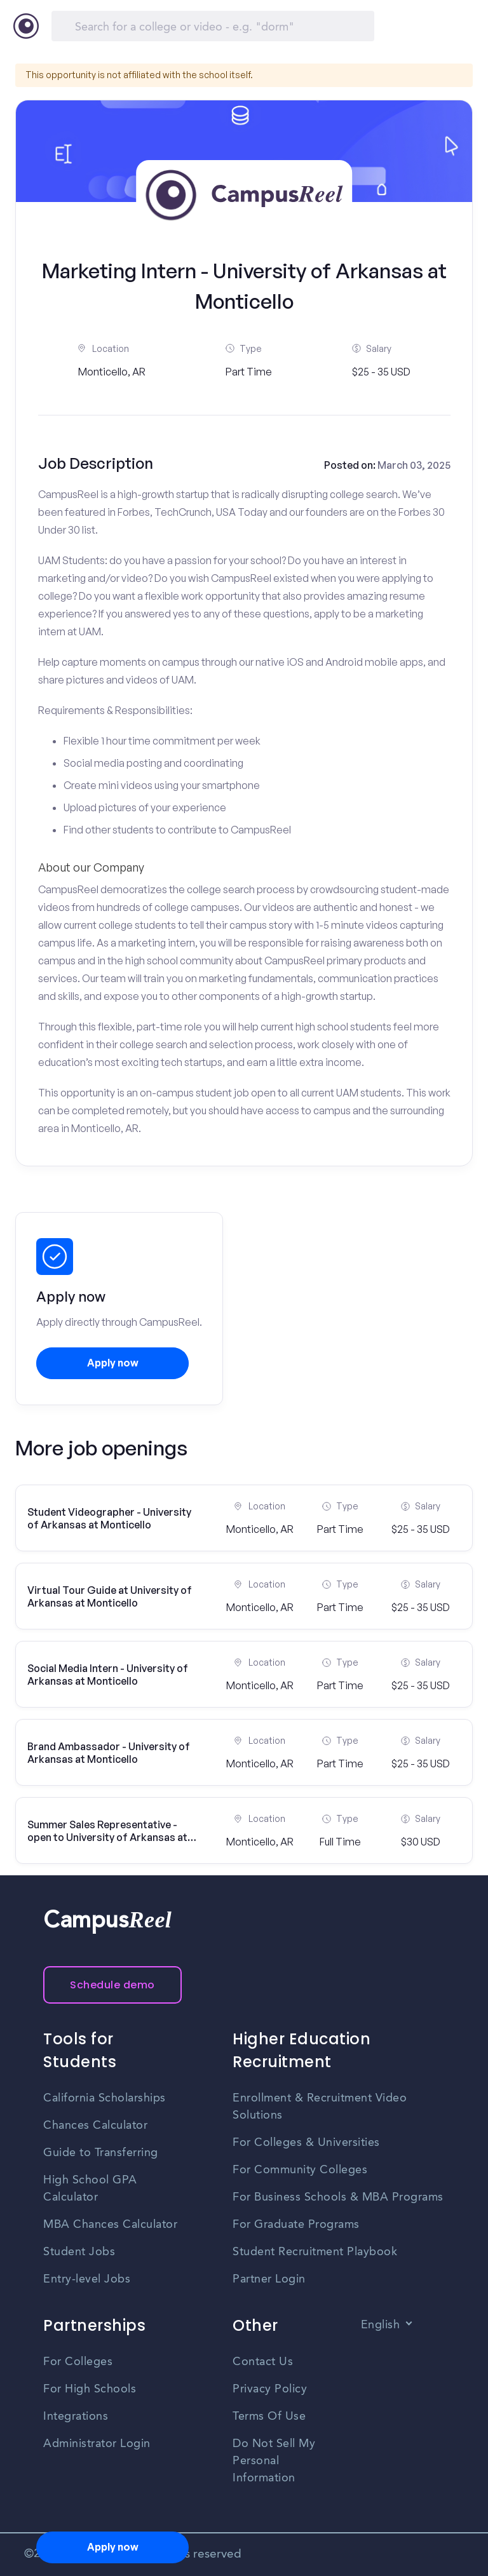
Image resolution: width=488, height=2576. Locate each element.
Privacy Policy (270, 2389)
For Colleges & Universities (306, 2142)
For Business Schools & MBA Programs (338, 2197)
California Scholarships (104, 2098)
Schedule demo (112, 1985)
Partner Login (269, 2279)
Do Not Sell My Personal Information (274, 2461)
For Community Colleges (300, 2170)
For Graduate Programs (296, 2224)
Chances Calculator (95, 2125)
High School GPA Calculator (90, 2189)
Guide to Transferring (100, 2153)
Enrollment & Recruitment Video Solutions (320, 2107)
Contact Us (263, 2362)
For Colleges (77, 2362)
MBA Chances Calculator (110, 2224)
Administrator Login (97, 2444)
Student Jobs (79, 2252)
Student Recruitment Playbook (315, 2252)
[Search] (212, 26)
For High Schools (89, 2389)
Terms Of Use (269, 2416)
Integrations (75, 2416)
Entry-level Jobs (86, 2279)
